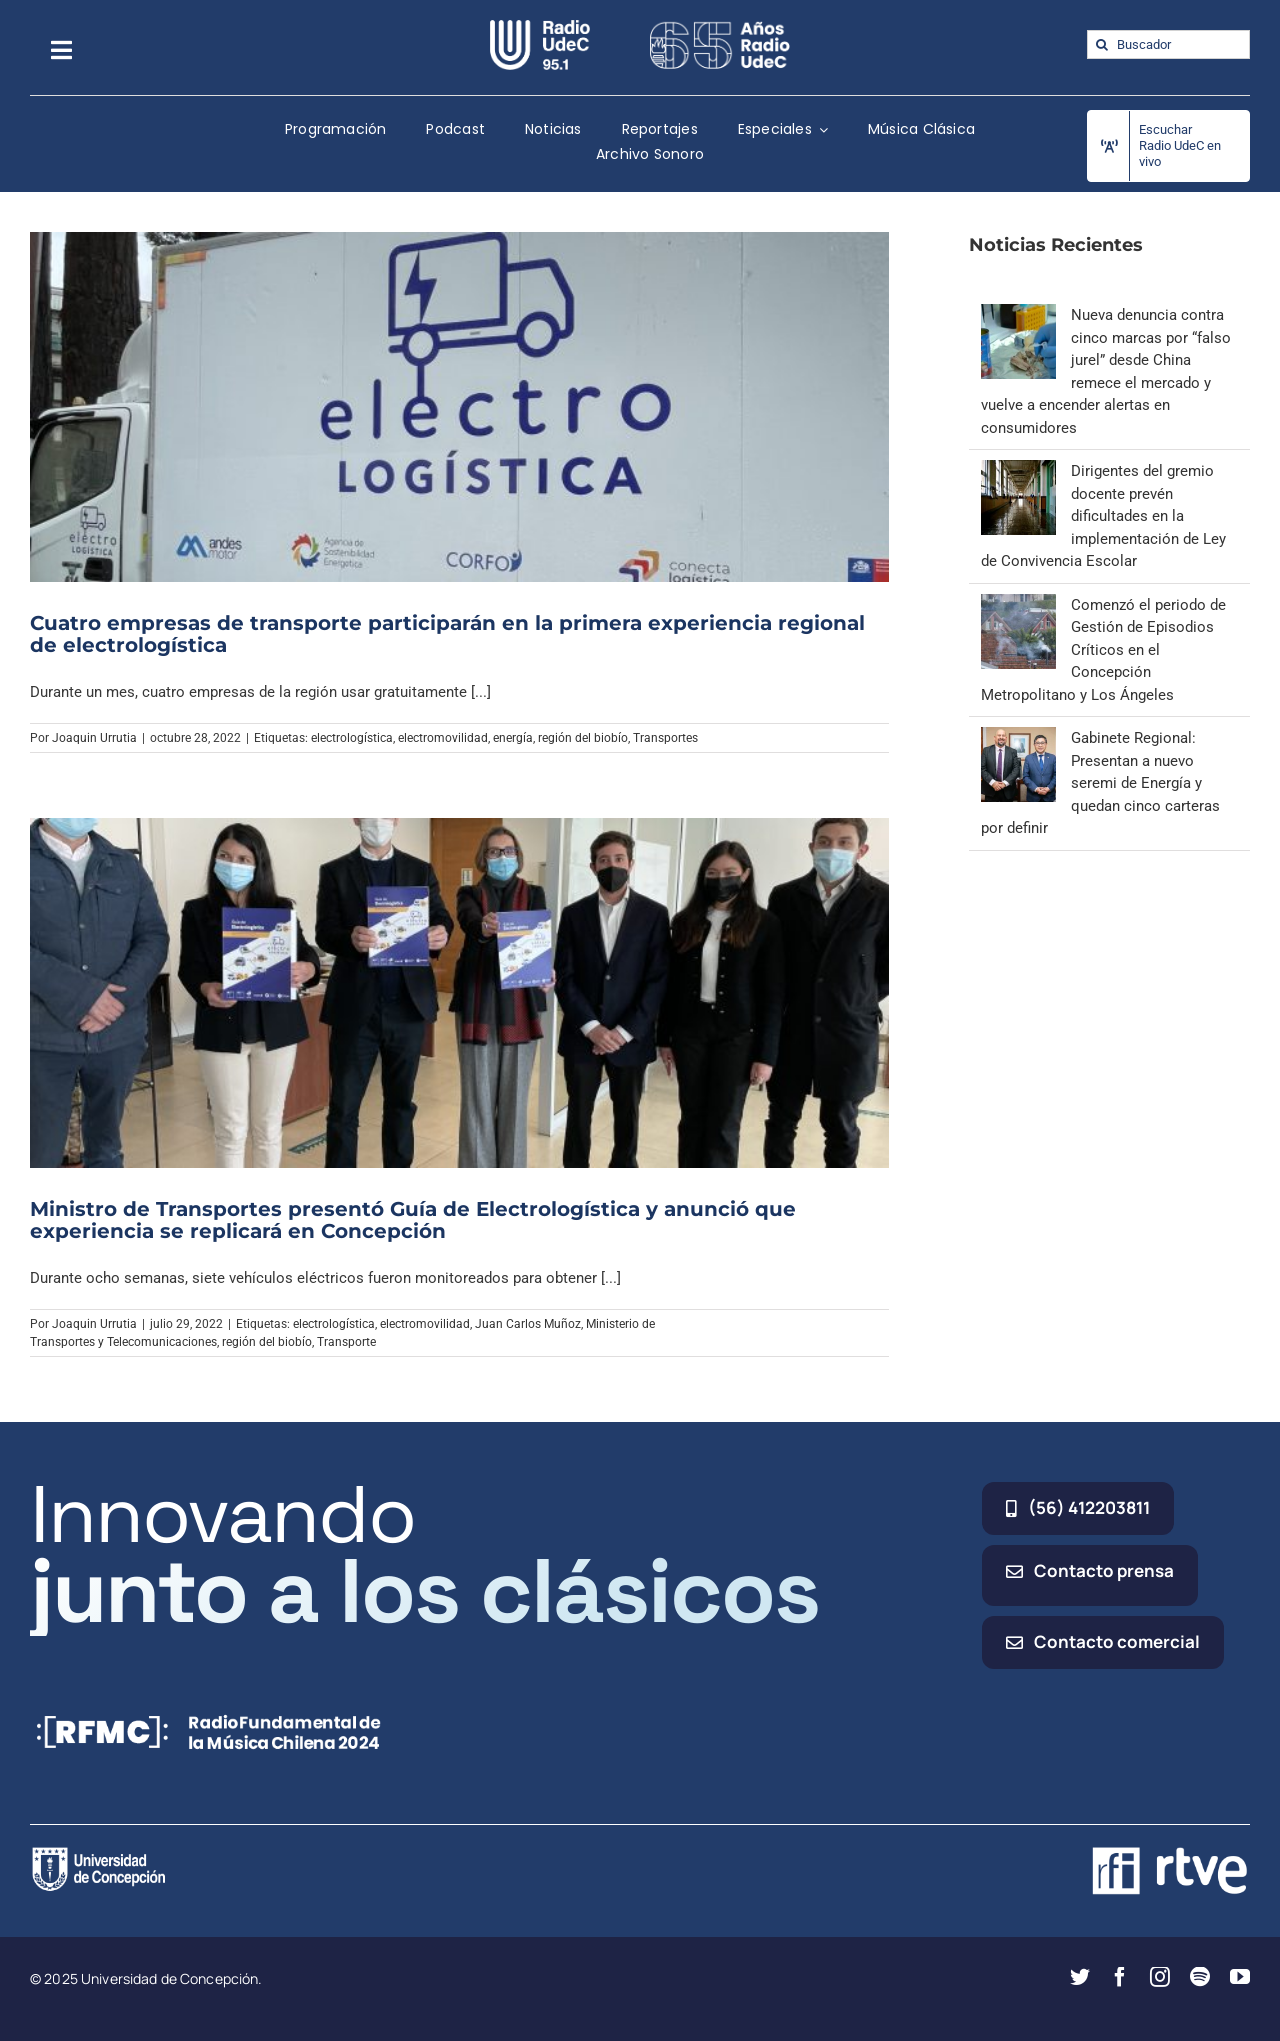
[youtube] (1240, 1977)
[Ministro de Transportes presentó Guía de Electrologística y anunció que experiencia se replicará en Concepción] (459, 992)
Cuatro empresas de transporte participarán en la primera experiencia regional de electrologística (447, 634)
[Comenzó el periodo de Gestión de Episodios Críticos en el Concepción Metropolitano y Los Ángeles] (1018, 605)
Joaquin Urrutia (94, 738)
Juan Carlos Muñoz (528, 1324)
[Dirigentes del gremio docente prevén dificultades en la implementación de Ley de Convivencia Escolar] (1018, 471)
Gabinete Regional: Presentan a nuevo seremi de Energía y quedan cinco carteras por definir (1100, 783)
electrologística (352, 738)
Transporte (346, 1342)
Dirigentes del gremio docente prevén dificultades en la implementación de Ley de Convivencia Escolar (1103, 516)
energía (513, 738)
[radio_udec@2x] (540, 27)
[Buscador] (1168, 44)
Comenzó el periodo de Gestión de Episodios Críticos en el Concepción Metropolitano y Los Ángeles (1103, 650)
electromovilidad (443, 738)
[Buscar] (1101, 44)
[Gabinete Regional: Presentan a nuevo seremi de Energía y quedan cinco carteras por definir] (1018, 738)
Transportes (665, 738)
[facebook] (1120, 1977)
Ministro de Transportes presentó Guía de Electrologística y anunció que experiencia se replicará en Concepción (413, 1220)
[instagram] (1160, 1977)
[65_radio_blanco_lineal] (720, 27)
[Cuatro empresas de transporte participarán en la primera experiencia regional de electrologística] (459, 406)
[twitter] (1080, 1977)
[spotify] (1200, 1977)
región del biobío (583, 738)
